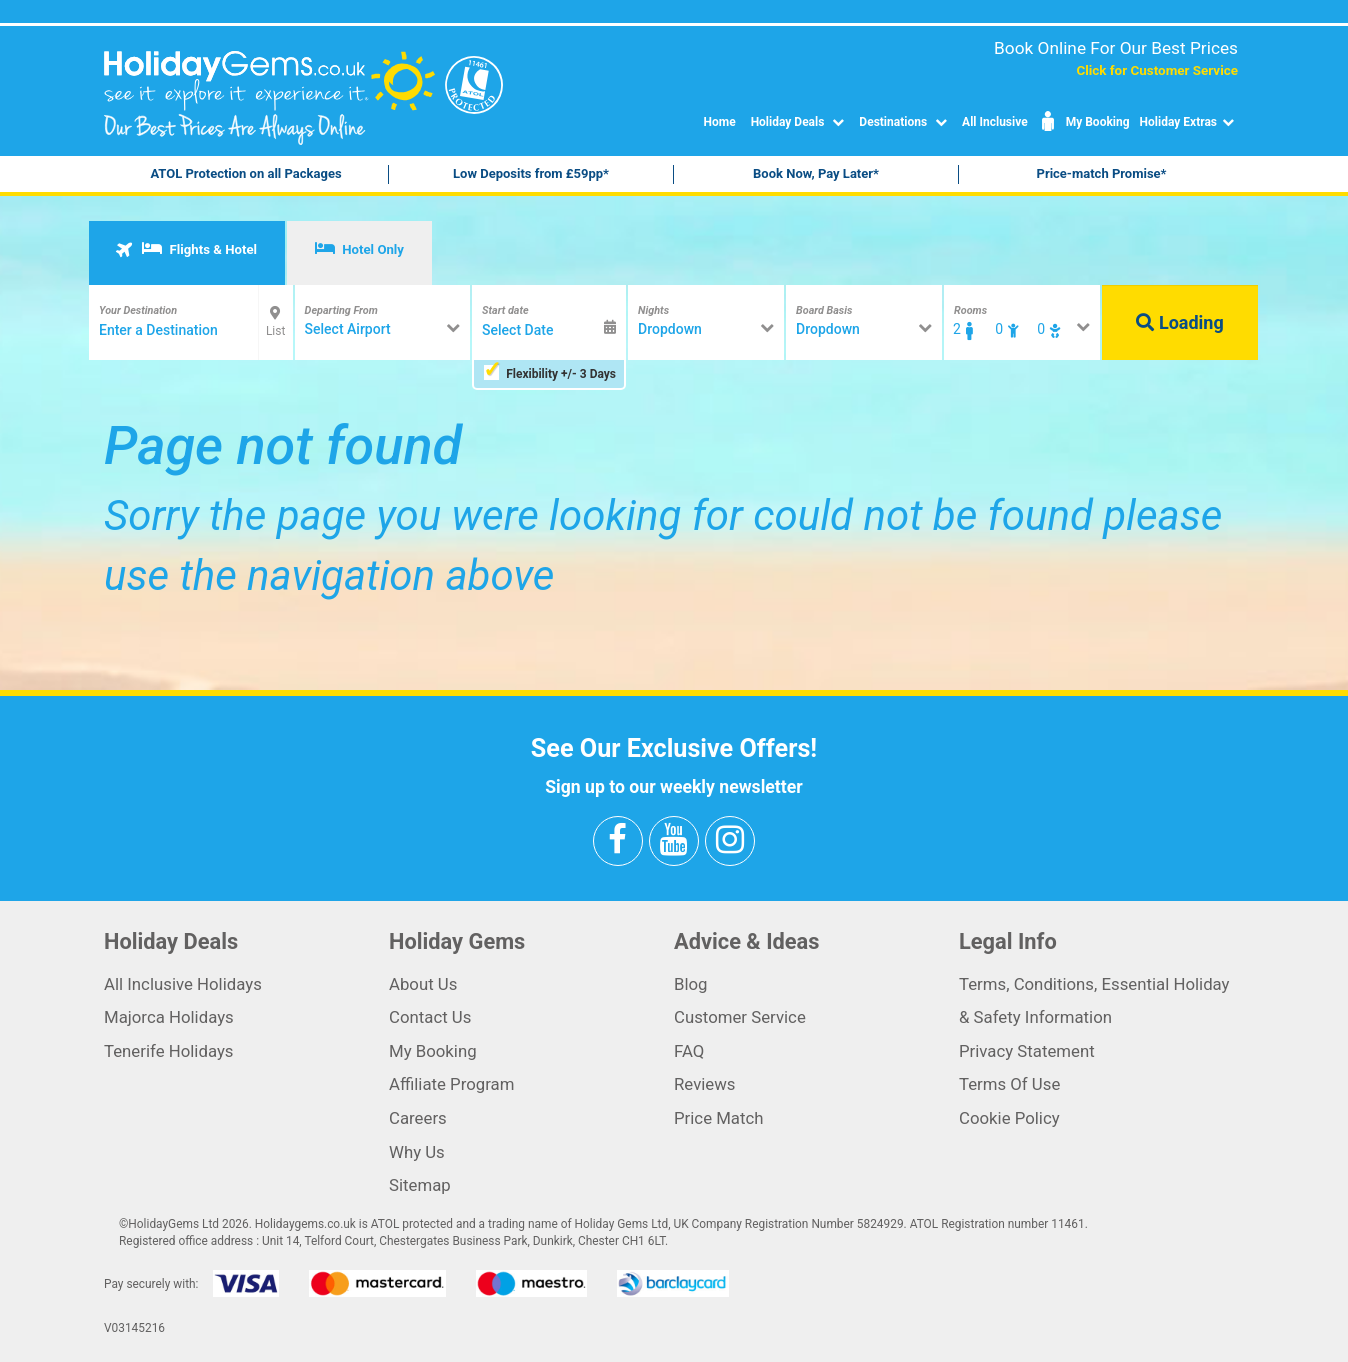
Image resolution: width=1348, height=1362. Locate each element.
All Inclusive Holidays (183, 984)
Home (720, 122)
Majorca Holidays (169, 1017)
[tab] (187, 253)
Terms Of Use (1009, 1084)
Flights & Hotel (185, 249)
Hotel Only (359, 249)
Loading (1179, 322)
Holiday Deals (800, 122)
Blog (691, 984)
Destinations (905, 122)
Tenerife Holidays (169, 1051)
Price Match (719, 1118)
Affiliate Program (451, 1084)
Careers (418, 1118)
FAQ (689, 1051)
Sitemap (420, 1185)
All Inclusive (995, 122)
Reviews (705, 1084)
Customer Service (740, 1017)
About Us (423, 984)
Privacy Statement (1027, 1051)
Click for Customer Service (1157, 70)
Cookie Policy (1009, 1118)
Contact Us (430, 1017)
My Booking (1084, 122)
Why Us (417, 1152)
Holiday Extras (1189, 122)
